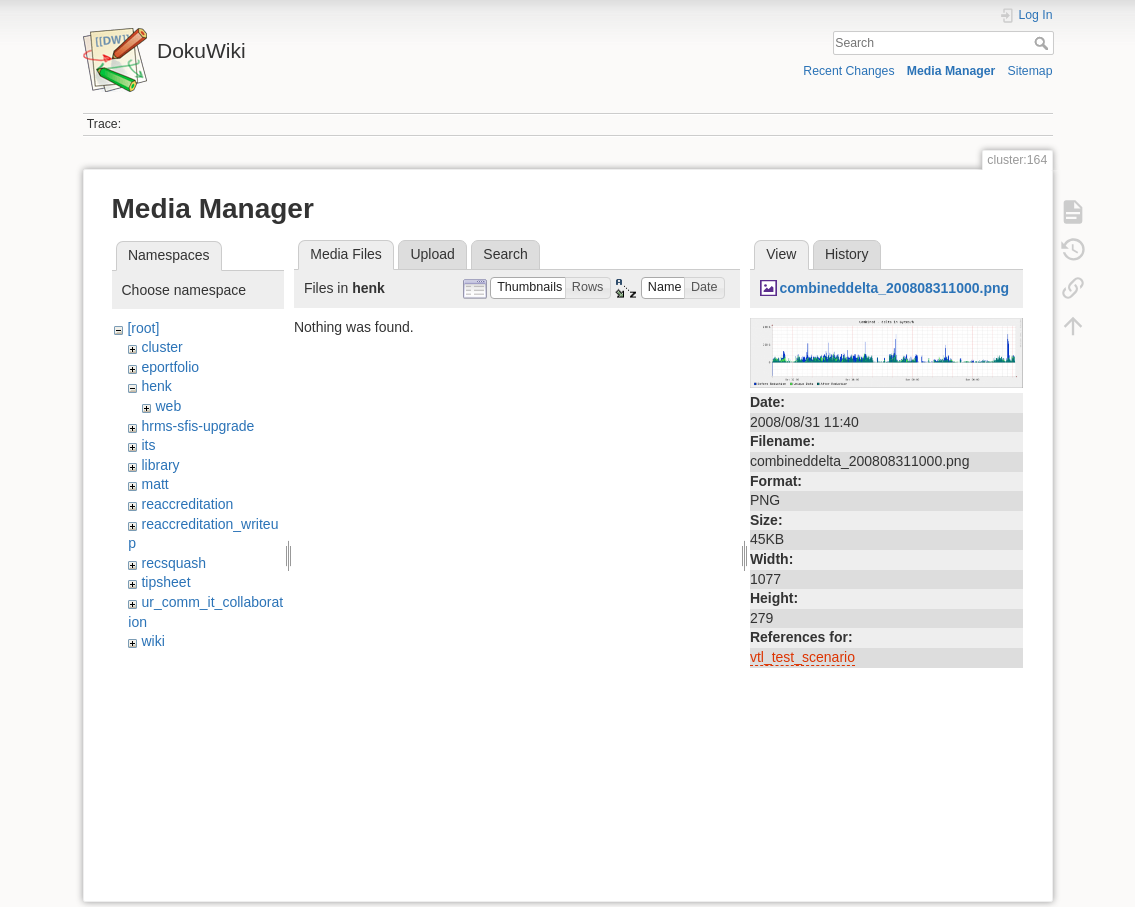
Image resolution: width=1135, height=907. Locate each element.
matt (154, 484)
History (847, 254)
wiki (152, 641)
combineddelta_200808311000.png (894, 288)
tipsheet (165, 582)
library (160, 465)
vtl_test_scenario (802, 657)
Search (1043, 43)
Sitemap (1030, 71)
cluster (161, 347)
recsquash (173, 563)
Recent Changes (848, 71)
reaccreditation (187, 504)
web (168, 406)
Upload (432, 254)
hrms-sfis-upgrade (197, 426)
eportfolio (170, 367)
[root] (143, 328)
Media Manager (951, 71)
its (148, 445)
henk (156, 386)
